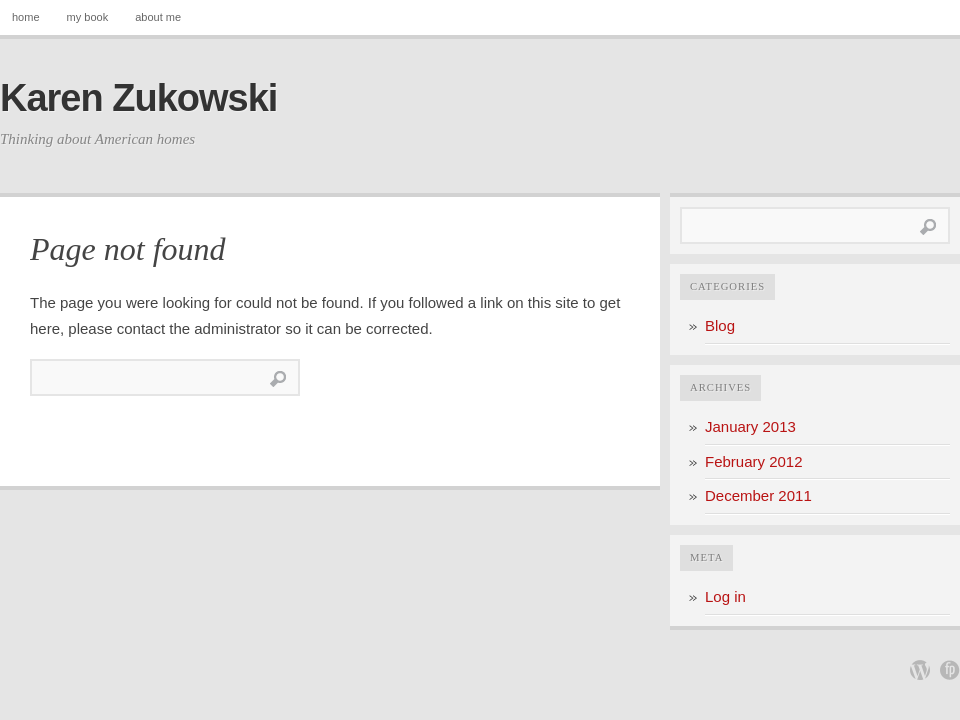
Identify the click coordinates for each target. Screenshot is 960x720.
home (26, 17)
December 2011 (758, 495)
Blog (720, 325)
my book (88, 17)
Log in (725, 596)
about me (158, 17)
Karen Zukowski (138, 98)
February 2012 (754, 461)
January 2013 (750, 426)
